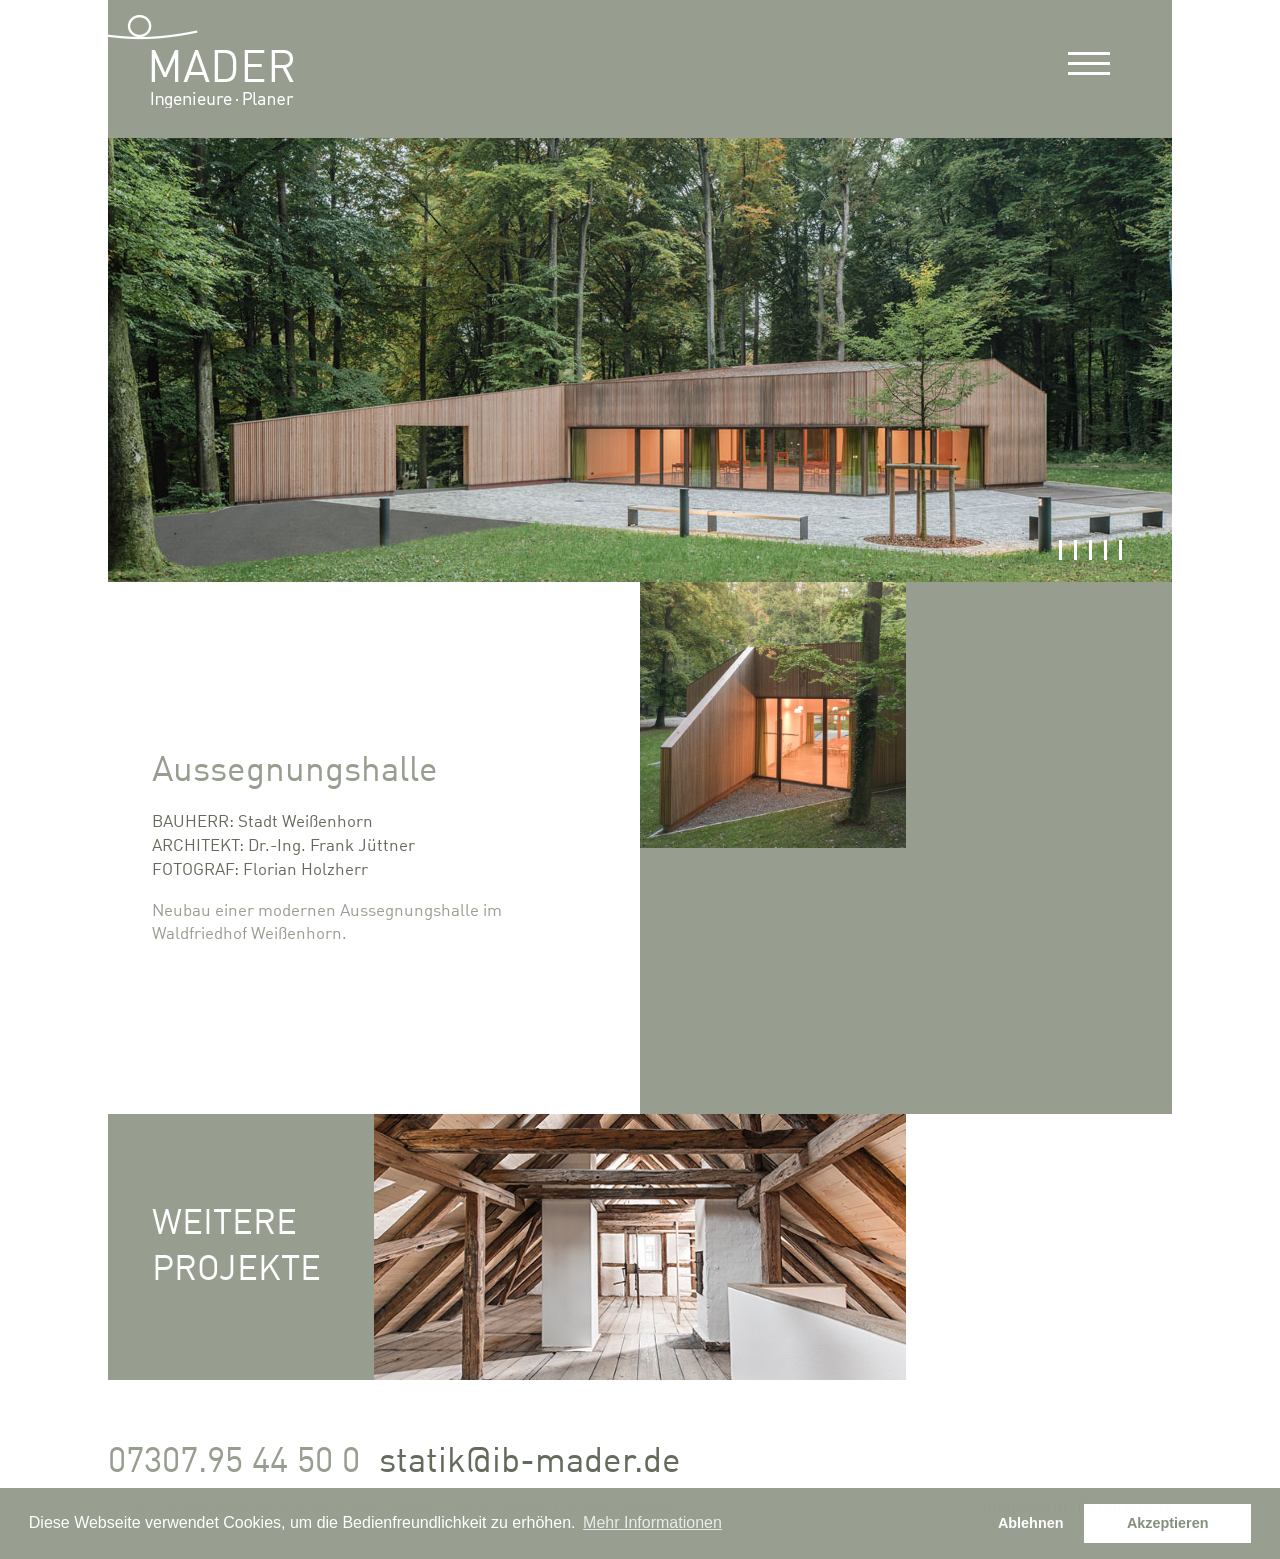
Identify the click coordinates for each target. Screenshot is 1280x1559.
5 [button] (1120, 550)
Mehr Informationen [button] (652, 1522)
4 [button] (1105, 550)
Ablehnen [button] (1031, 1523)
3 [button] (1090, 550)
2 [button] (1075, 550)
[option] (640, 360)
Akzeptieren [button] (1168, 1523)
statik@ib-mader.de (530, 1462)
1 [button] (1060, 550)
